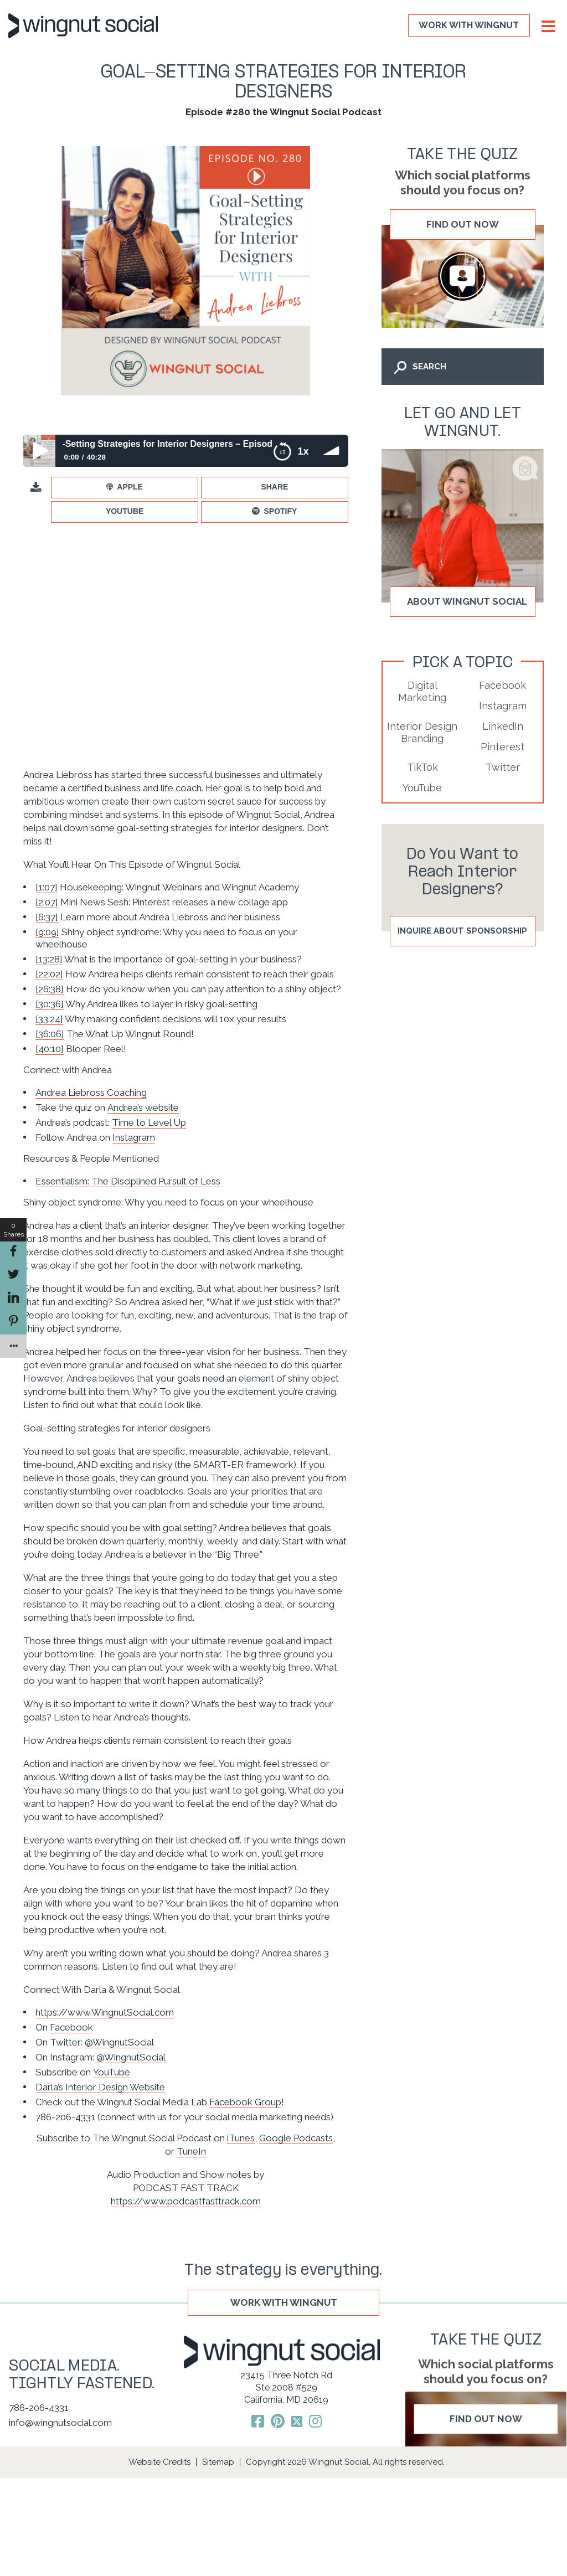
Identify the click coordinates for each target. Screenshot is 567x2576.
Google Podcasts (296, 2138)
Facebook (71, 2027)
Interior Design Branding (422, 732)
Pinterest (502, 747)
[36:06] (49, 1033)
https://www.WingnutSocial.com (104, 2012)
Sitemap (218, 2462)
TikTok (422, 767)
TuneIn (191, 2151)
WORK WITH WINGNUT (469, 25)
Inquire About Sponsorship (462, 931)
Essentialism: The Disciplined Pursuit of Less (127, 1181)
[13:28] (49, 959)
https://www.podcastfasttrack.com (186, 2201)
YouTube (124, 511)
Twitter (503, 767)
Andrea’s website (143, 1107)
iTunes (241, 2138)
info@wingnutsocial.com (60, 2422)
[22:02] (49, 974)
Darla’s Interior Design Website (100, 2087)
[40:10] (49, 1048)
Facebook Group (245, 2102)
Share (274, 486)
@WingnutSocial (119, 2042)
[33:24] (49, 1018)
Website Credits (159, 2462)
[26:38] (49, 989)
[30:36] (49, 1003)
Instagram (133, 1137)
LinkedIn (502, 726)
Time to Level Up (149, 1122)
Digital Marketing (422, 691)
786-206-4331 (39, 2407)
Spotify (280, 511)
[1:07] (46, 887)
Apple (130, 486)
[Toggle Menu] (547, 26)
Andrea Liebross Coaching (91, 1092)
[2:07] (46, 902)
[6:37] (46, 917)
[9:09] (47, 931)
